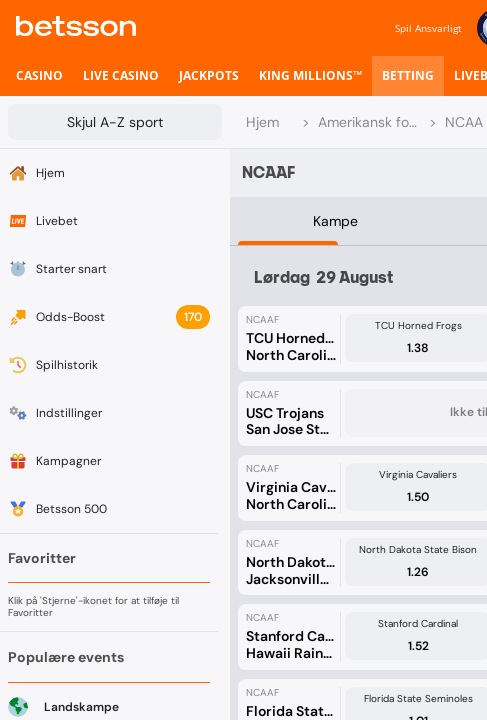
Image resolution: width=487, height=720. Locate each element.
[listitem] (39, 76)
